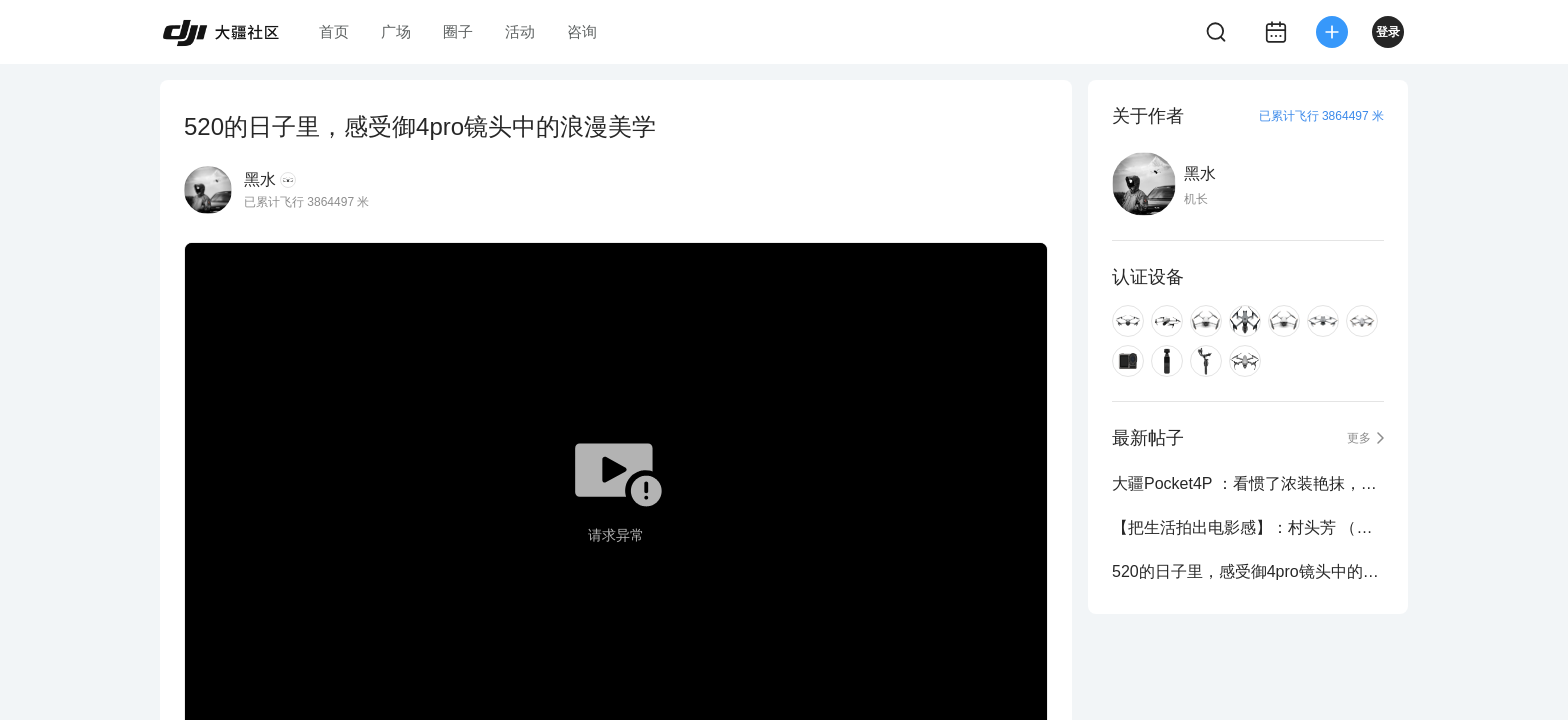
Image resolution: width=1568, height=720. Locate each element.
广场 (396, 31)
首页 (334, 31)
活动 (520, 31)
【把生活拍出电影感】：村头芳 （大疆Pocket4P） (1248, 527)
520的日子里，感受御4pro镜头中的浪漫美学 (1248, 571)
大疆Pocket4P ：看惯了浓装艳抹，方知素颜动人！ (1248, 483)
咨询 (582, 31)
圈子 (458, 31)
